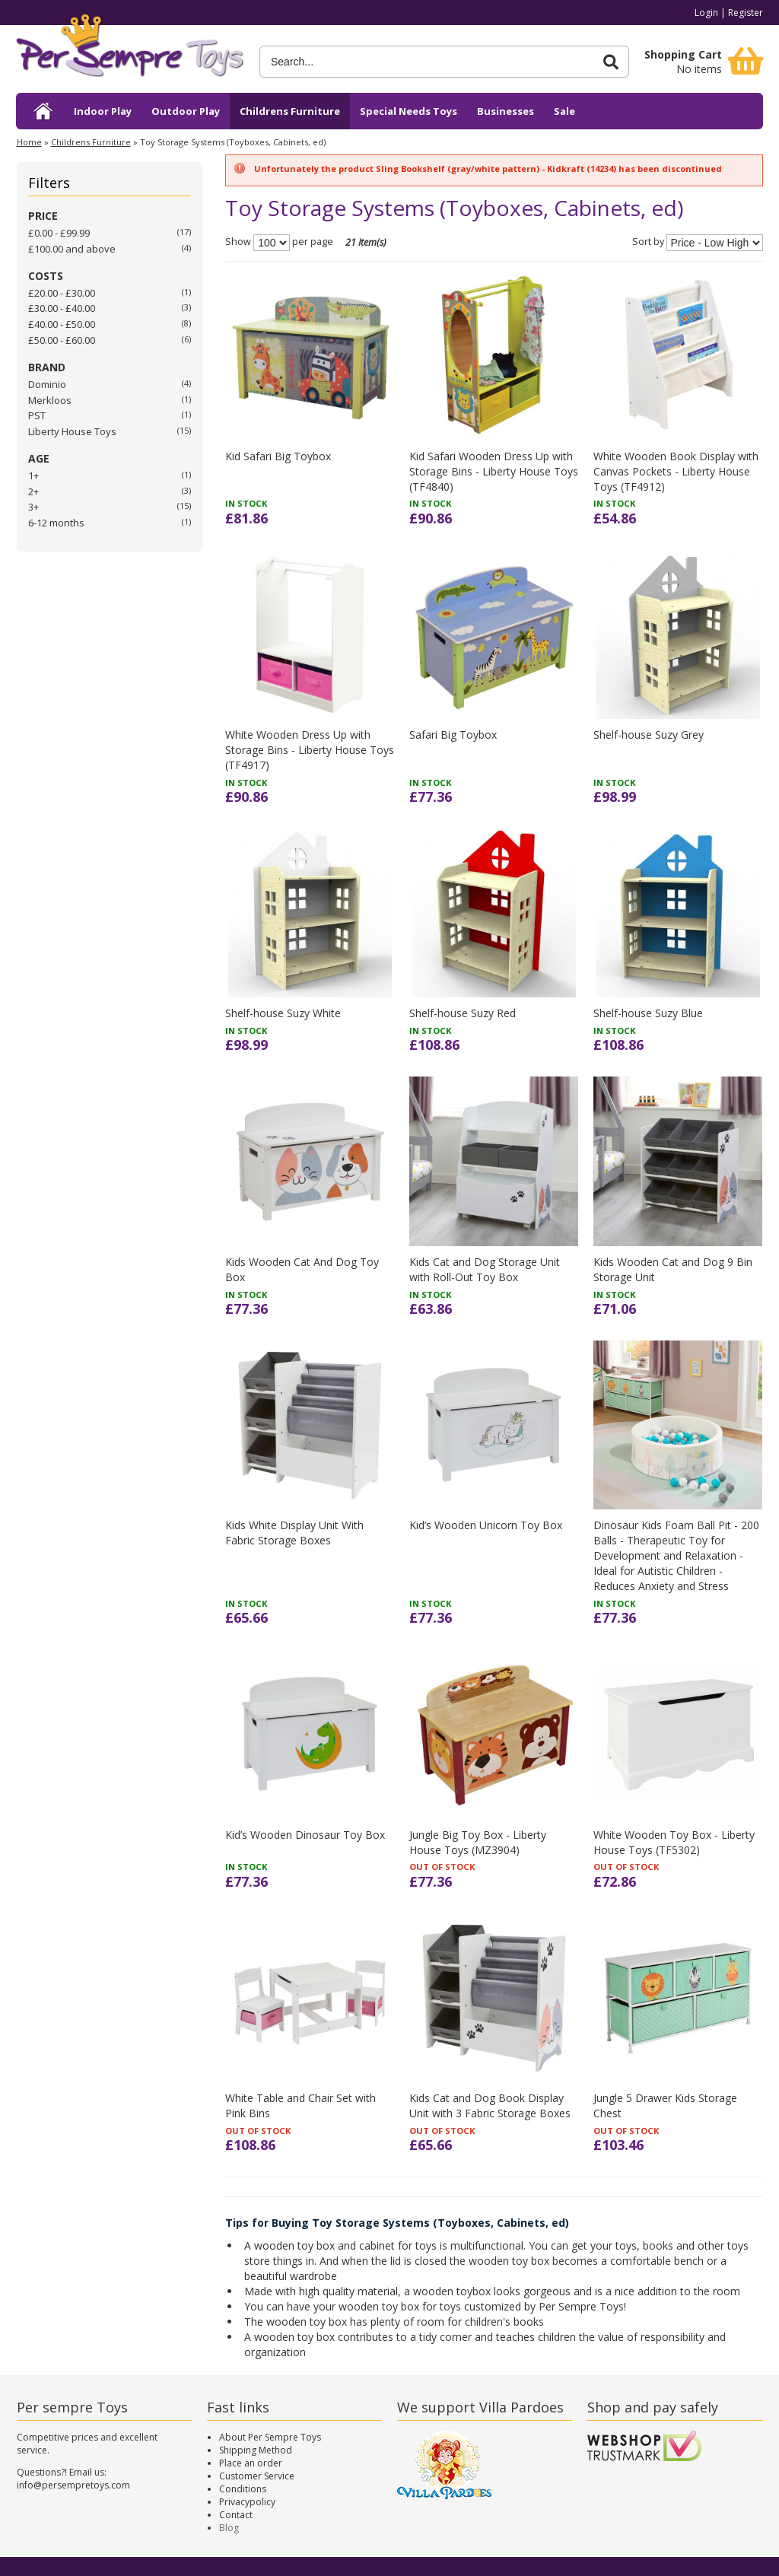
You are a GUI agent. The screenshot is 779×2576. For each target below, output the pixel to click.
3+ (33, 507)
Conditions (242, 2488)
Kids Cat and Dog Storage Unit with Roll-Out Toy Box (484, 1269)
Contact (236, 2514)
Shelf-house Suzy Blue (648, 1013)
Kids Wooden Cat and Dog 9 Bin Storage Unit (672, 1269)
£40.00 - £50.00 (61, 324)
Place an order (250, 2463)
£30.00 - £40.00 (61, 308)
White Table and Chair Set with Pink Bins (300, 2105)
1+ (33, 475)
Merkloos (50, 400)
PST (37, 415)
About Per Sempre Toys (270, 2437)
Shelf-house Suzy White (283, 1013)
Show (238, 242)
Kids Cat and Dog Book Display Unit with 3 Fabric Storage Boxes (490, 2105)
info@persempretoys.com (73, 2485)
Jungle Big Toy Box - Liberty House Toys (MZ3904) (477, 1842)
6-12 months (56, 523)
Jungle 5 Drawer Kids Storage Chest (665, 2105)
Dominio (47, 384)
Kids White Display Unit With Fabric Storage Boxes (294, 1532)
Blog (229, 2527)
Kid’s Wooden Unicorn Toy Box (485, 1525)
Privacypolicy (247, 2501)
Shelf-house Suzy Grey (648, 734)
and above (72, 249)
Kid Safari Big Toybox (278, 456)
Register (745, 12)
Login (706, 12)
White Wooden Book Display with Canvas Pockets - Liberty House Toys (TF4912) (675, 471)
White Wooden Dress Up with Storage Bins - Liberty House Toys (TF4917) (309, 749)
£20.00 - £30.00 (61, 293)
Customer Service (256, 2475)
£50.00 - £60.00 (61, 340)
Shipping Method (255, 2450)
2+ (33, 491)
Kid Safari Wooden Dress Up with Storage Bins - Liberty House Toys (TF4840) (493, 471)
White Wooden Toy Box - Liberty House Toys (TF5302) (674, 1842)
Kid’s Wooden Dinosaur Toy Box (305, 1834)
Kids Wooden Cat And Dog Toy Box (302, 1269)
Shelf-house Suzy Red (462, 1013)
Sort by (648, 242)
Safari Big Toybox (453, 734)
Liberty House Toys (72, 431)
